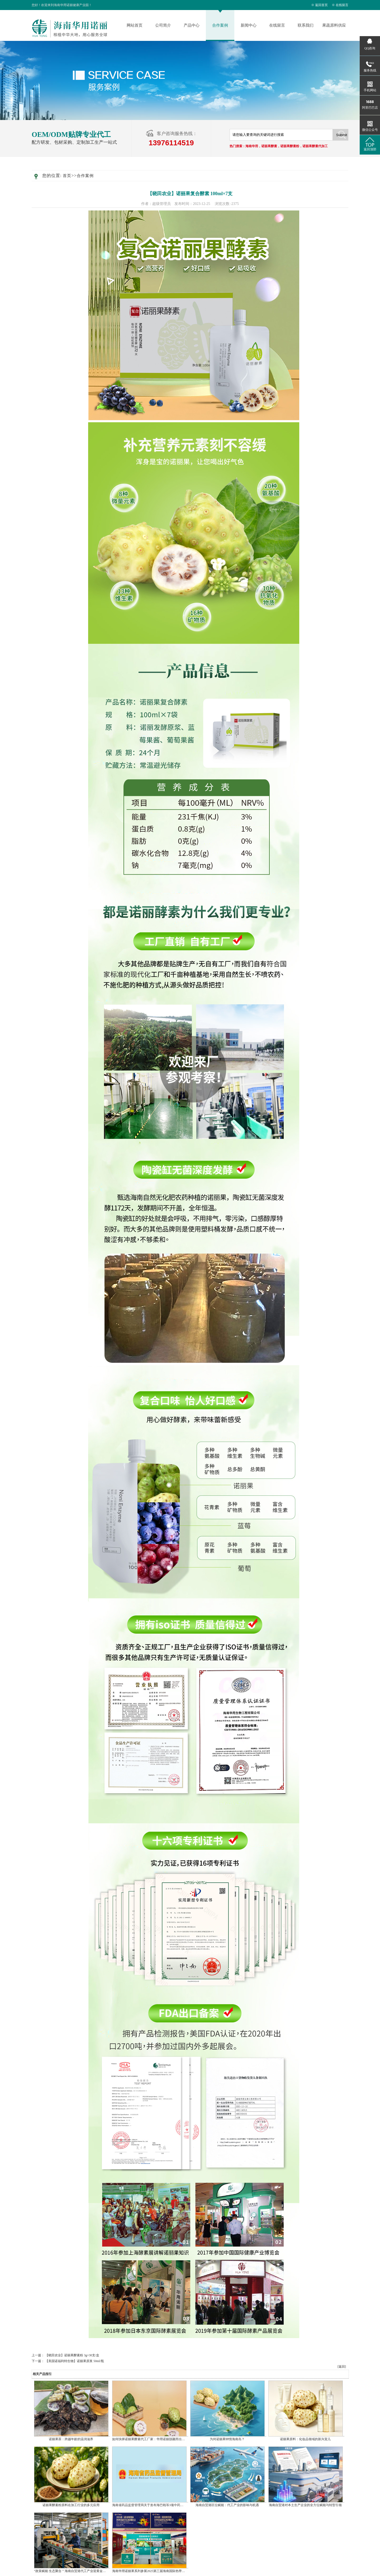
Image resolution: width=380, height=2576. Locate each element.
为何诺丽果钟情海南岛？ (227, 2439)
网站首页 (134, 25)
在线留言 (342, 5)
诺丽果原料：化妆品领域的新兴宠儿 (305, 2439)
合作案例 (220, 25)
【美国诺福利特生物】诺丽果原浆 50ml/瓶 (74, 2361)
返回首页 (321, 5)
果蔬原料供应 (334, 25)
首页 (67, 176)
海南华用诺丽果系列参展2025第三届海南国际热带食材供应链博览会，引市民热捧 (169, 2571)
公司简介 (163, 25)
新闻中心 (248, 25)
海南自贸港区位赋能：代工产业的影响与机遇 (227, 2505)
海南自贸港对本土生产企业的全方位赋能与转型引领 (305, 2505)
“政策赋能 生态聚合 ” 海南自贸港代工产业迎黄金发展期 (73, 2571)
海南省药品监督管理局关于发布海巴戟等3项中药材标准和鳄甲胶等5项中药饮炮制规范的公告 (177, 2505)
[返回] (342, 2366)
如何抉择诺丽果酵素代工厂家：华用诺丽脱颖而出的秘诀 (151, 2439)
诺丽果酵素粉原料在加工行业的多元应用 (70, 2505)
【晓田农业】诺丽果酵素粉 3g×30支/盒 (72, 2355)
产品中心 (192, 25)
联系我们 (306, 25)
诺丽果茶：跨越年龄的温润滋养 (71, 2439)
